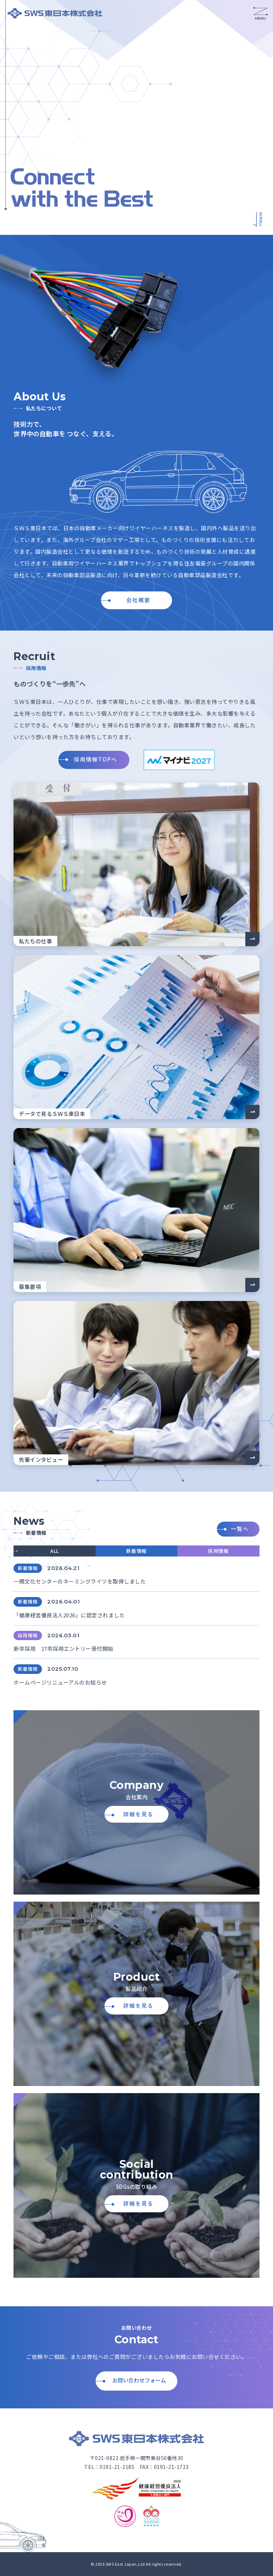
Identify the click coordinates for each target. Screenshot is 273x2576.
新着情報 (136, 1550)
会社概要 (138, 600)
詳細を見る (138, 1814)
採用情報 (218, 1550)
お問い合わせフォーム (139, 2380)
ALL (54, 1550)
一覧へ (240, 1528)
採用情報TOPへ (95, 759)
